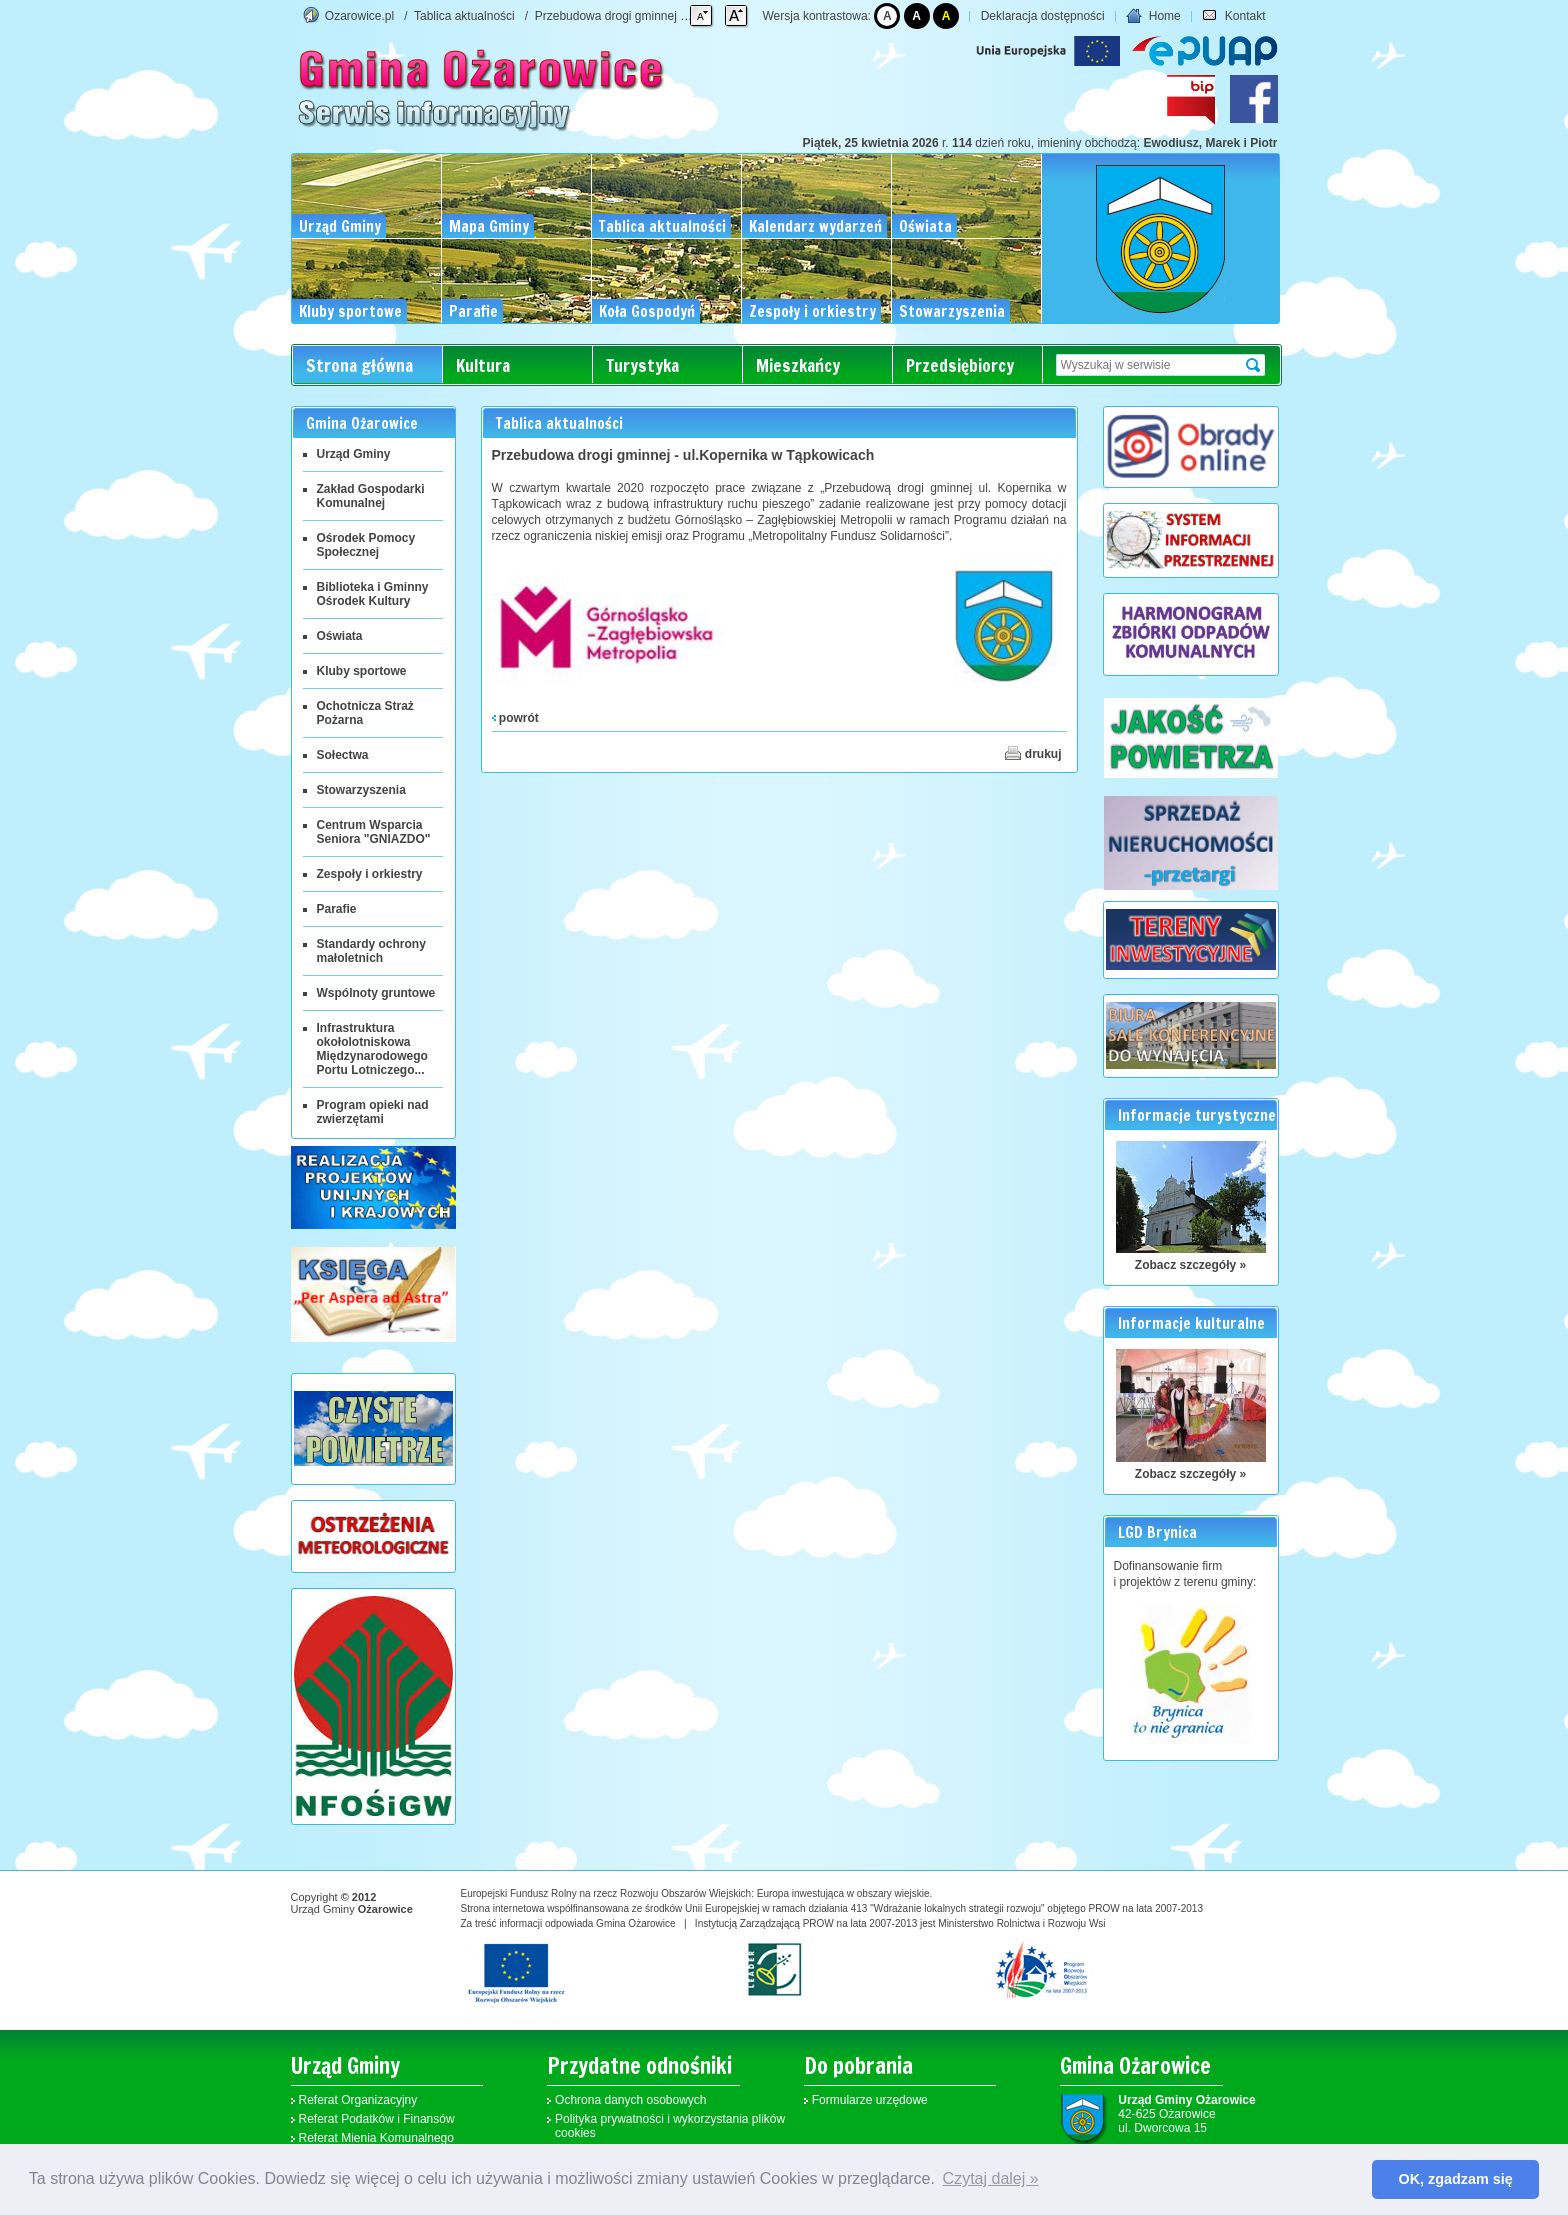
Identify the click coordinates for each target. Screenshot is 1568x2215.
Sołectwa (343, 755)
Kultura (483, 365)
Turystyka (642, 365)
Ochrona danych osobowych (630, 2100)
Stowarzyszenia (361, 790)
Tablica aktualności (464, 16)
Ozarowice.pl (359, 16)
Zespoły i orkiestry (370, 874)
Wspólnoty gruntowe (376, 993)
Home (1153, 16)
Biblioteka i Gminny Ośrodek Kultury (373, 594)
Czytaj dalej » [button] (991, 2178)
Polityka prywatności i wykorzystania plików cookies (670, 2126)
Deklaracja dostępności (1043, 16)
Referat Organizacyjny (358, 2100)
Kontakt (1233, 16)
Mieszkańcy (798, 365)
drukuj (1033, 753)
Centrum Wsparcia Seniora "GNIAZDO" (374, 832)
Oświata (340, 636)
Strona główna (359, 365)
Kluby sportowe (362, 671)
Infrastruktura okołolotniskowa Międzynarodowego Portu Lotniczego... (372, 1049)
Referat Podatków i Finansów (377, 2119)
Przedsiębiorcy (960, 365)
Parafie (337, 909)
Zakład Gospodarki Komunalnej (371, 496)
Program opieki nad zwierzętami (373, 1112)
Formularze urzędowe (870, 2100)
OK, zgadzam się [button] (1456, 2179)
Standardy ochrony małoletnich (371, 951)
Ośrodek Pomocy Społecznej (366, 545)
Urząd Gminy (354, 454)
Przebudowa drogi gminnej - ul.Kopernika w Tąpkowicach (687, 16)
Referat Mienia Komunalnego (376, 2138)
